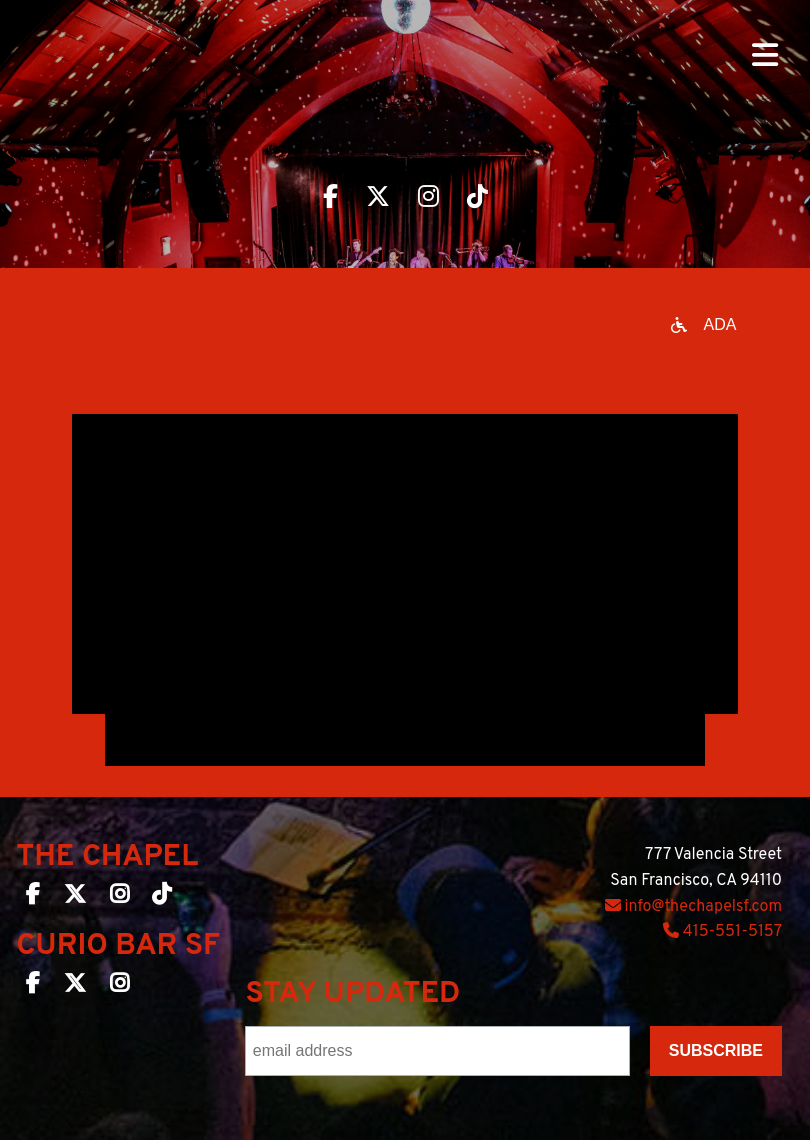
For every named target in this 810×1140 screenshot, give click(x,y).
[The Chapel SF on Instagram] (119, 898)
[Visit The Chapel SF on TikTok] (477, 199)
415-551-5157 (722, 932)
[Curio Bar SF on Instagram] (119, 987)
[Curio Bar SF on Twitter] (75, 987)
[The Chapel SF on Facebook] (33, 898)
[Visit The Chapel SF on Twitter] (378, 199)
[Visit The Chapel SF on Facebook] (330, 199)
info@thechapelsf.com (693, 907)
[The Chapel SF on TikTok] (161, 898)
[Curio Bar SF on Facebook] (33, 987)
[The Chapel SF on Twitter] (75, 898)
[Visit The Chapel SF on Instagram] (428, 199)
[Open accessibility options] (704, 325)
